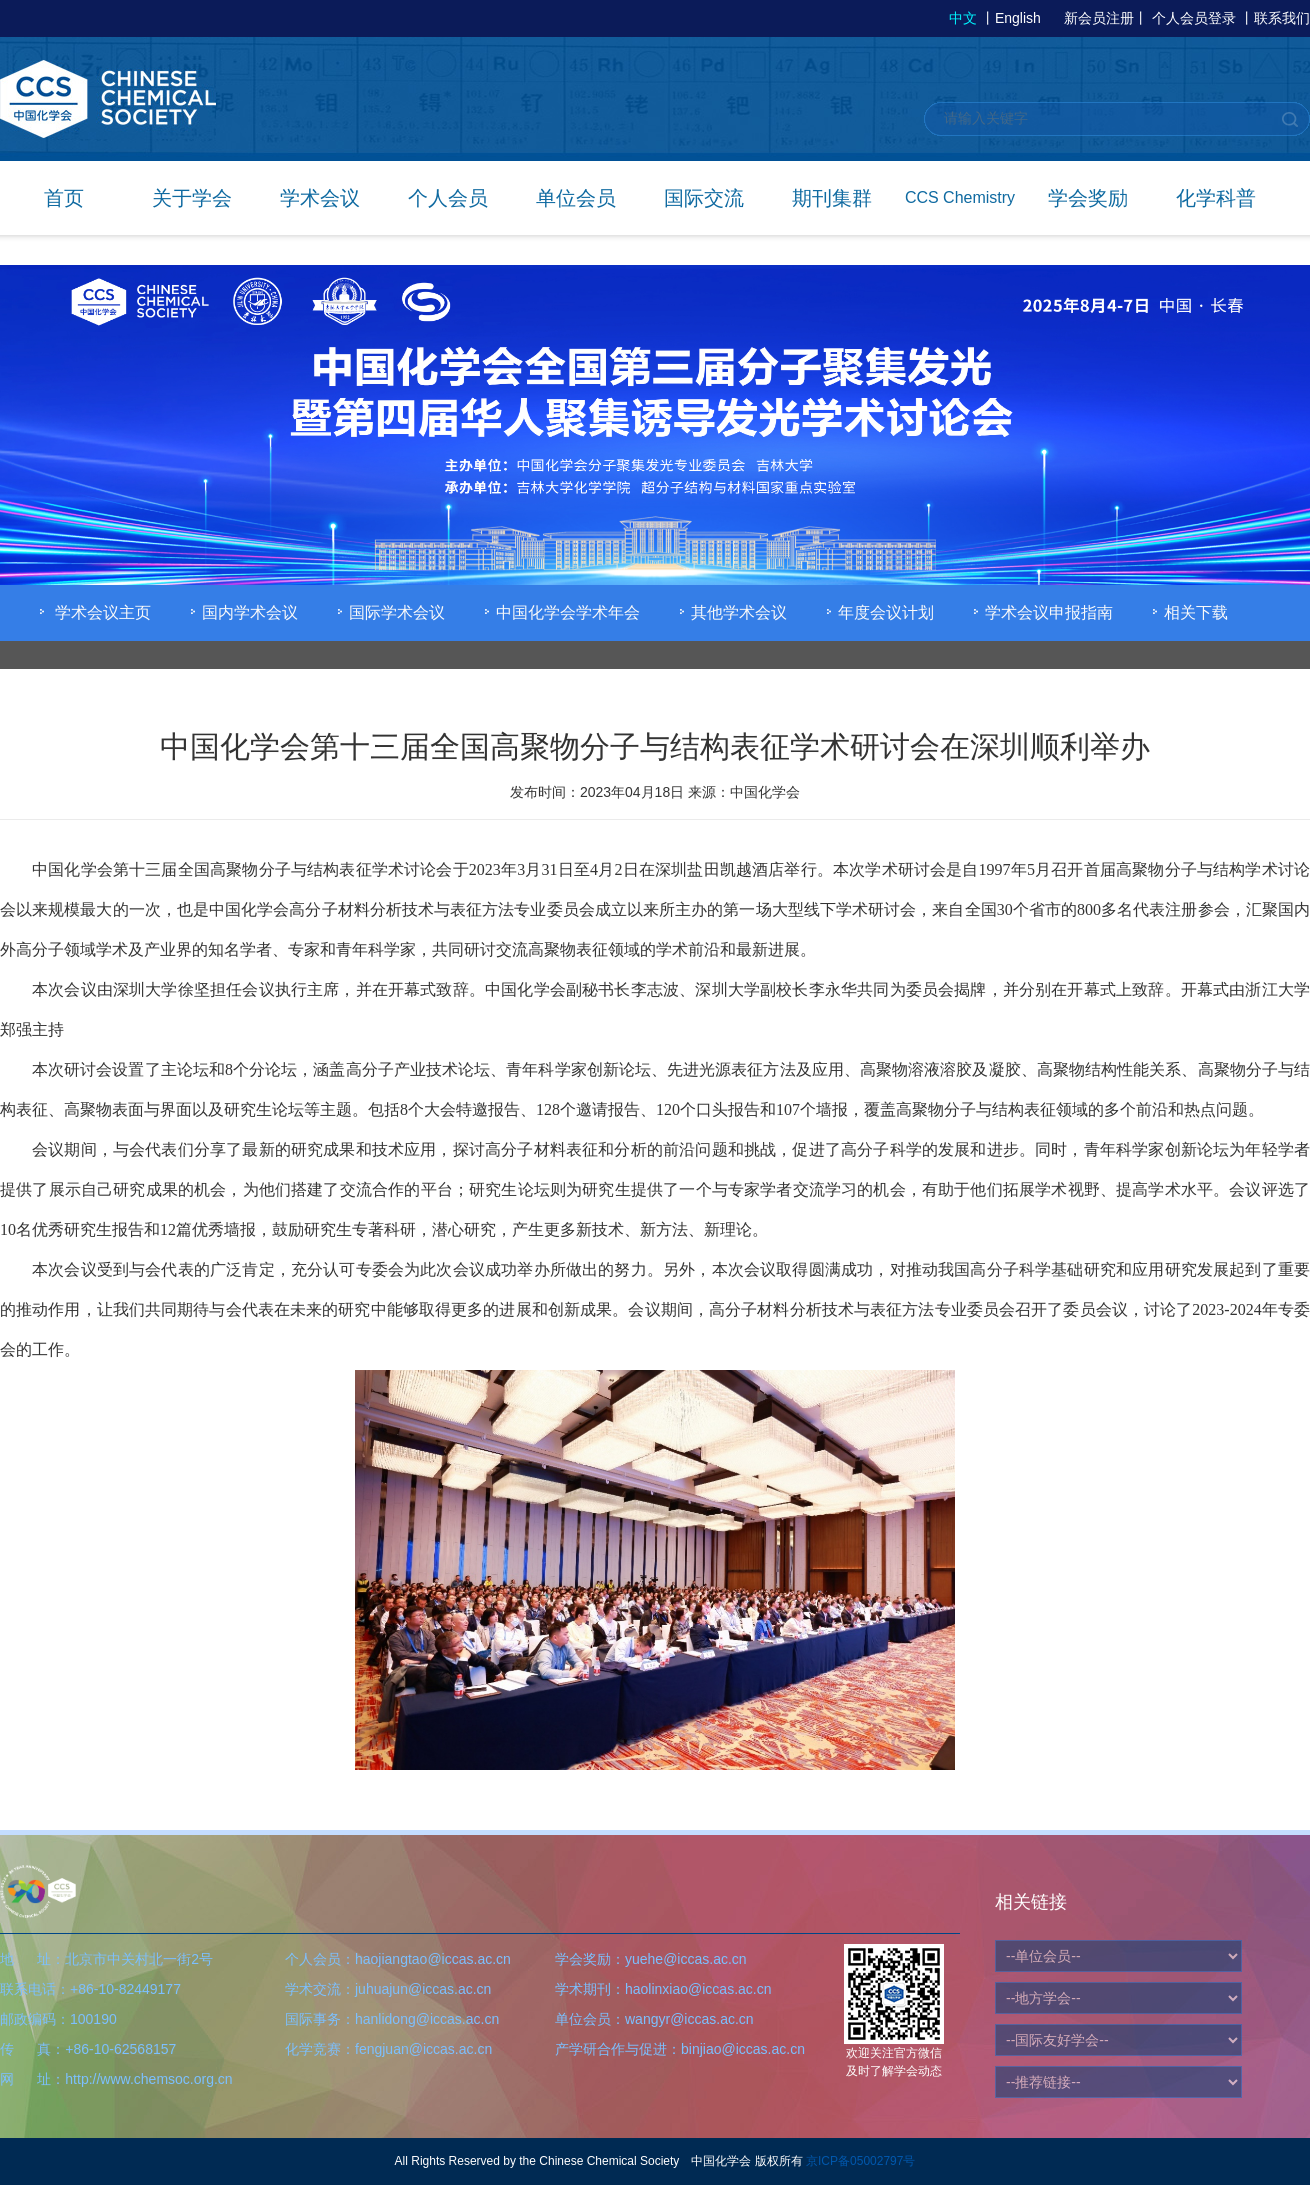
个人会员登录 (1194, 18)
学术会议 (320, 198)
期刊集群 (832, 198)
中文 (963, 18)
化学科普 (1216, 198)
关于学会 (192, 198)
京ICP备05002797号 (860, 2161)
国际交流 (704, 198)
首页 (64, 198)
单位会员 (576, 198)
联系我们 (1282, 18)
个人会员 (448, 198)
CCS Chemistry (960, 197)
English (1018, 18)
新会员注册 (1099, 18)
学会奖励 (1088, 198)
